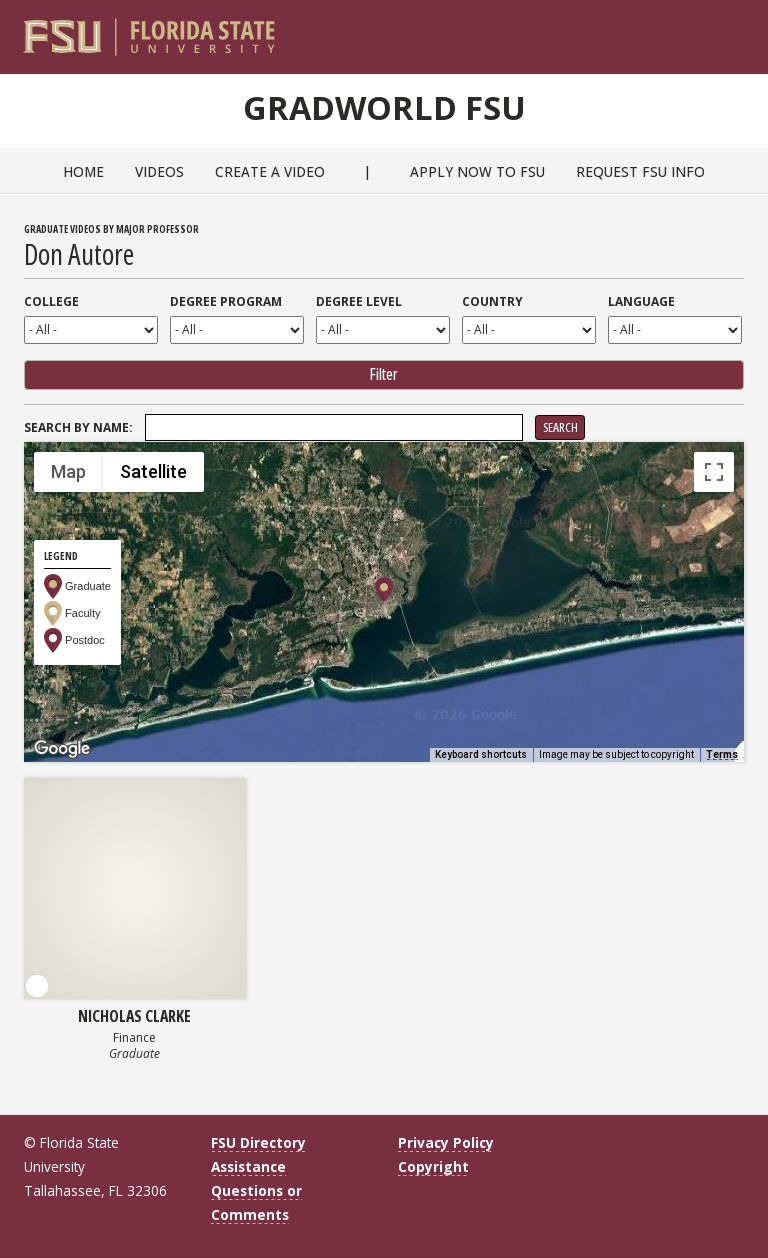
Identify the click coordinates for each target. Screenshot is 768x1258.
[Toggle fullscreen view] (714, 472)
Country (492, 301)
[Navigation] (742, 31)
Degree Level (359, 301)
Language (641, 301)
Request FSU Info (640, 171)
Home (83, 171)
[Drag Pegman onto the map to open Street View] (714, 718)
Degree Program (226, 301)
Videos (159, 171)
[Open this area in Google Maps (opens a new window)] (62, 749)
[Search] (715, 31)
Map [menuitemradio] (68, 472)
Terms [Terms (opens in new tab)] (722, 754)
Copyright (433, 1167)
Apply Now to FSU (477, 171)
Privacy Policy (446, 1142)
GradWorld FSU (384, 105)
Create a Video (270, 171)
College (51, 301)
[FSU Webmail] (687, 31)
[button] (384, 589)
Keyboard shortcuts (481, 754)
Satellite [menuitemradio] (153, 472)
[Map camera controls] (714, 646)
